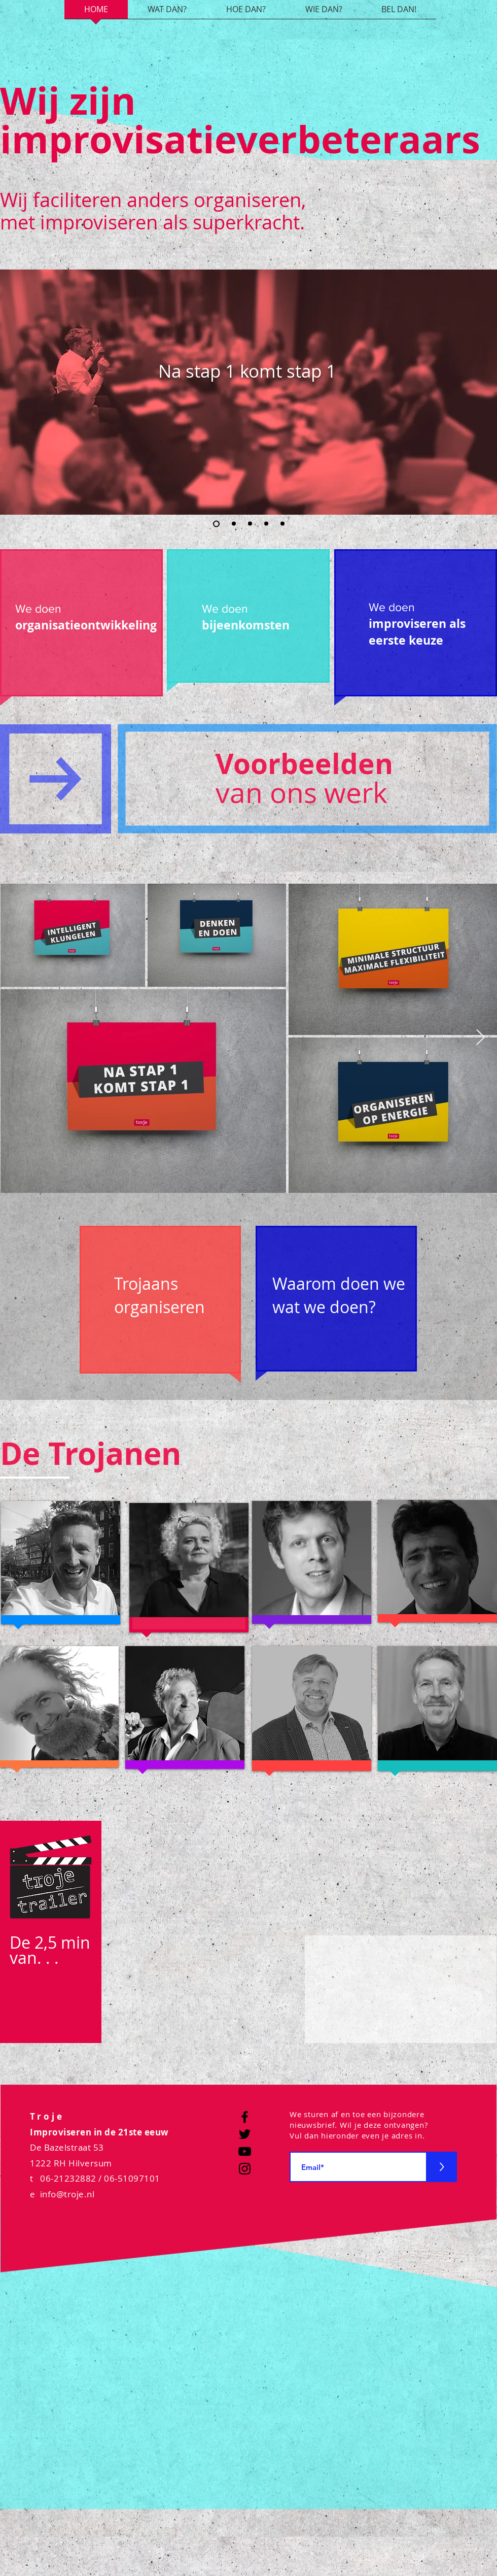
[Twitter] (245, 2134)
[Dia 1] (216, 523)
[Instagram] (245, 2169)
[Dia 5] (282, 524)
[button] (26, 106)
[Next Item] (480, 1038)
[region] (81, 628)
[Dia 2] (234, 524)
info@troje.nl (67, 2194)
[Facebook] (245, 2117)
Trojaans (146, 1283)
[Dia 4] (266, 524)
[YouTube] (245, 2151)
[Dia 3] (250, 524)
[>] (442, 2167)
